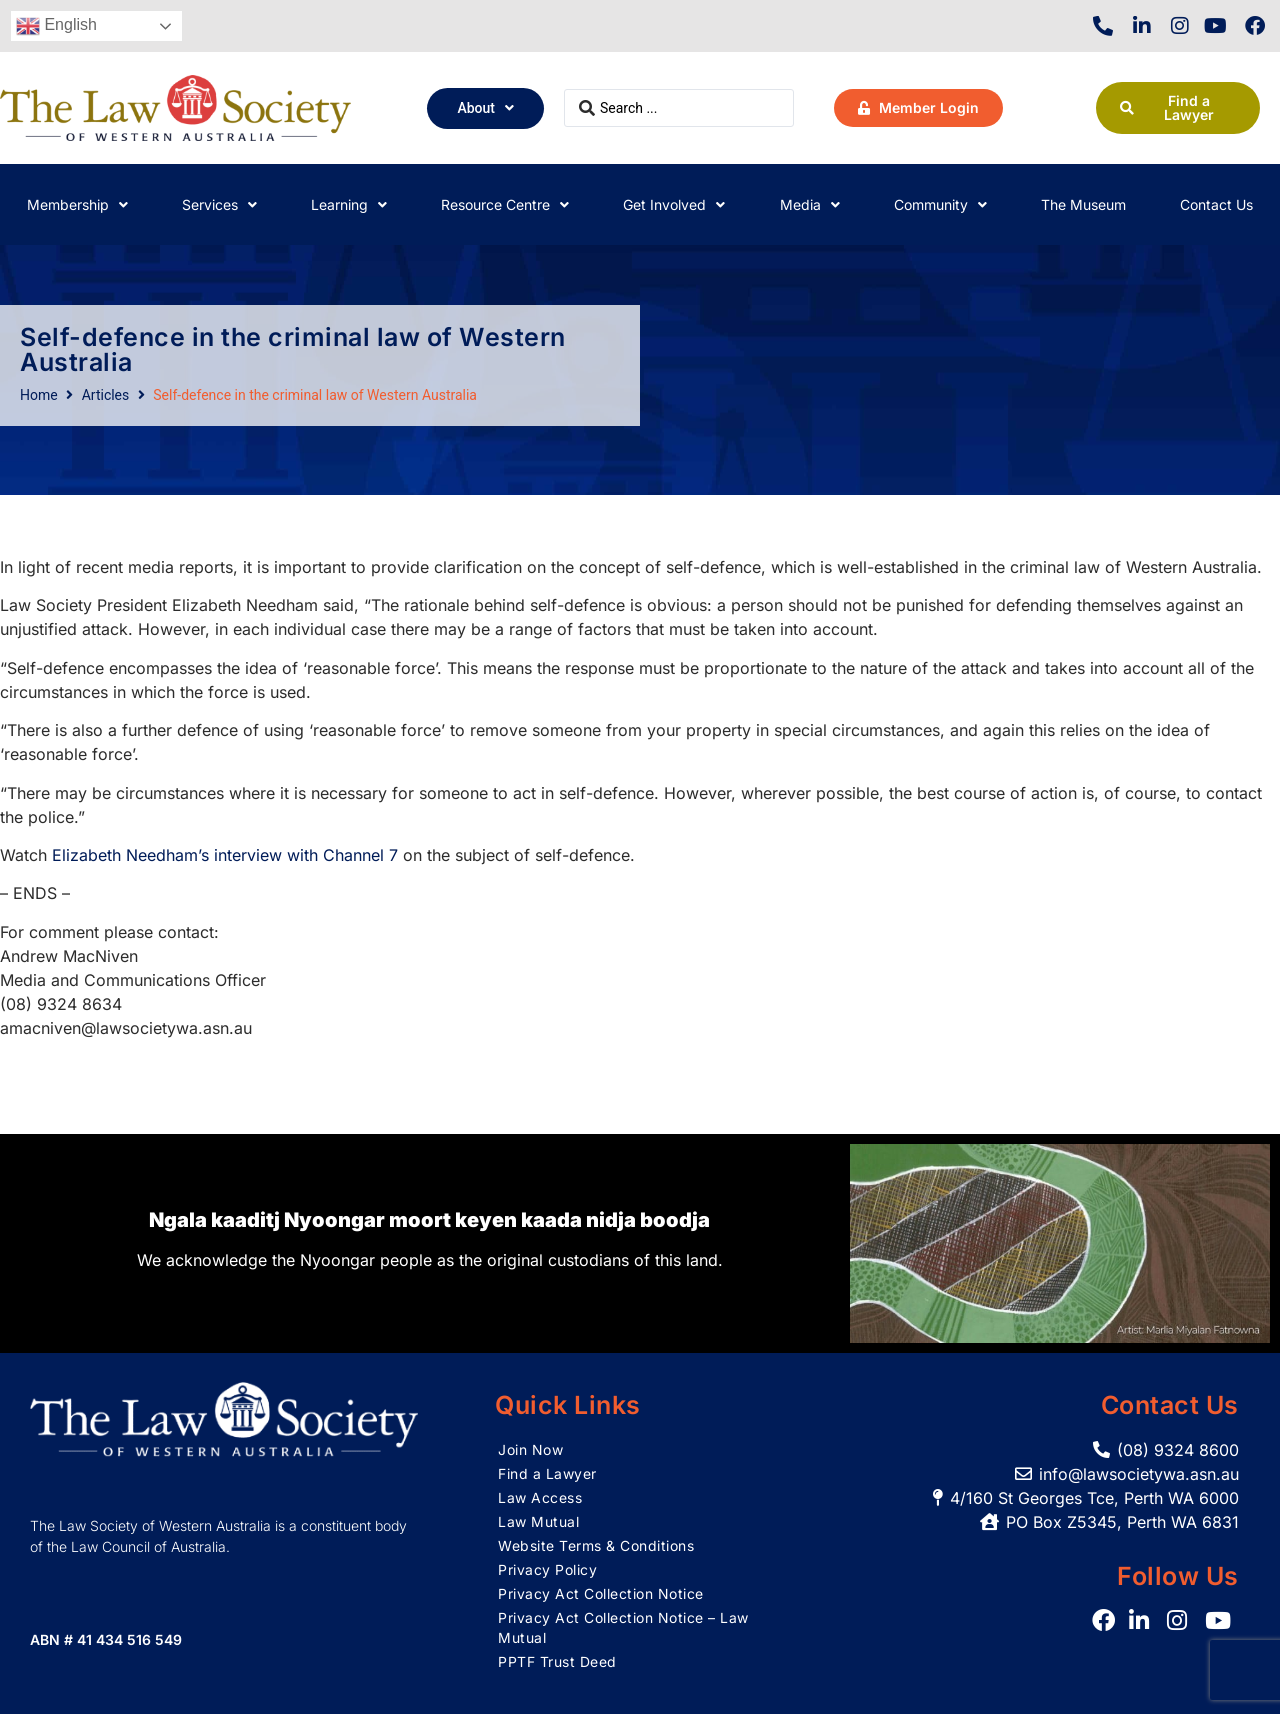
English (56, 26)
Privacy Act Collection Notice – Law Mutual (623, 1627)
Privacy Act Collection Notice (601, 1593)
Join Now (530, 1449)
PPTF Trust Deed (557, 1661)
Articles (106, 395)
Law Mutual (538, 1521)
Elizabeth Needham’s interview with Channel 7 (225, 855)
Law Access (540, 1497)
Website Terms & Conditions (596, 1545)
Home (39, 395)
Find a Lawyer (547, 1473)
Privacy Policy (547, 1569)
